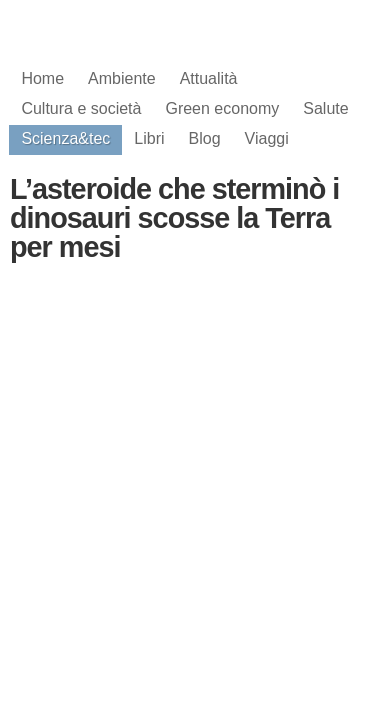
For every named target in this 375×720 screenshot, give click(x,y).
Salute (325, 108)
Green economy (222, 108)
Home (42, 78)
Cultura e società (81, 108)
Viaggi (267, 138)
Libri (149, 138)
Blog (205, 138)
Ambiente (122, 78)
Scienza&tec (65, 138)
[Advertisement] (188, 439)
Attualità (209, 78)
